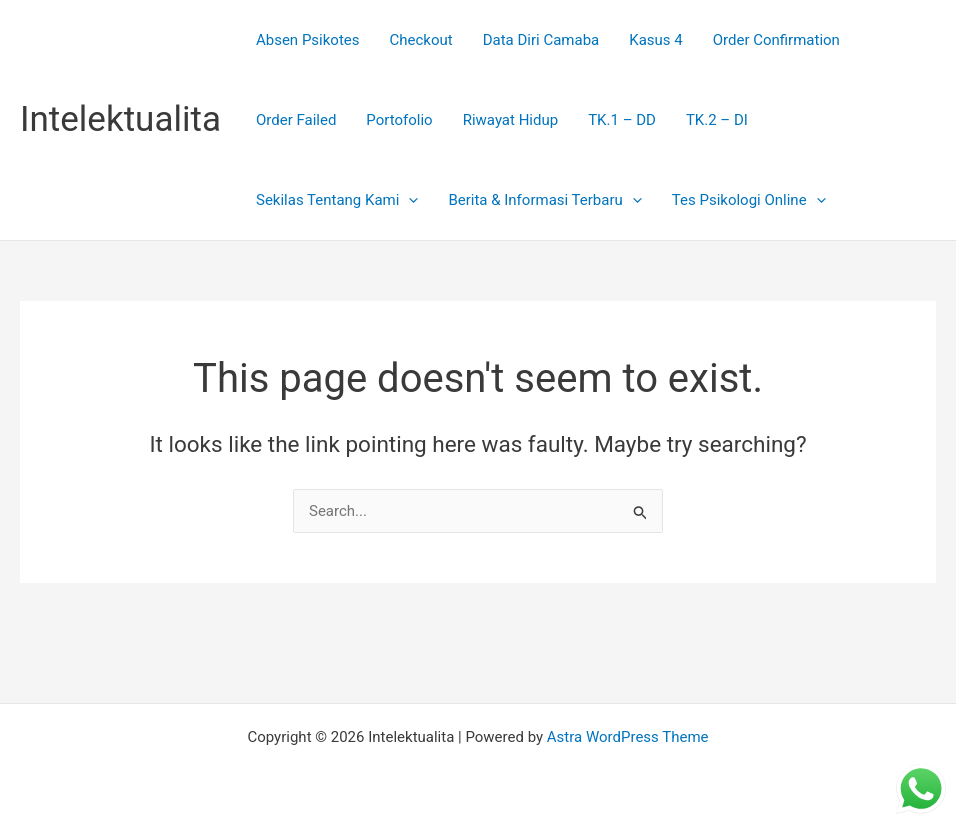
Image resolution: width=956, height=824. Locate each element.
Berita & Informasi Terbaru (544, 200)
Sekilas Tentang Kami (337, 200)
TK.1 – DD (622, 120)
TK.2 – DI (717, 120)
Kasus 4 (655, 40)
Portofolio (399, 120)
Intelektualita (120, 119)
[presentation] (408, 200)
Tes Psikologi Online (749, 200)
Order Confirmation (776, 40)
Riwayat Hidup (511, 120)
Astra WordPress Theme (628, 737)
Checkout (421, 40)
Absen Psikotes (308, 40)
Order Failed (296, 120)
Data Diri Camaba (541, 40)
